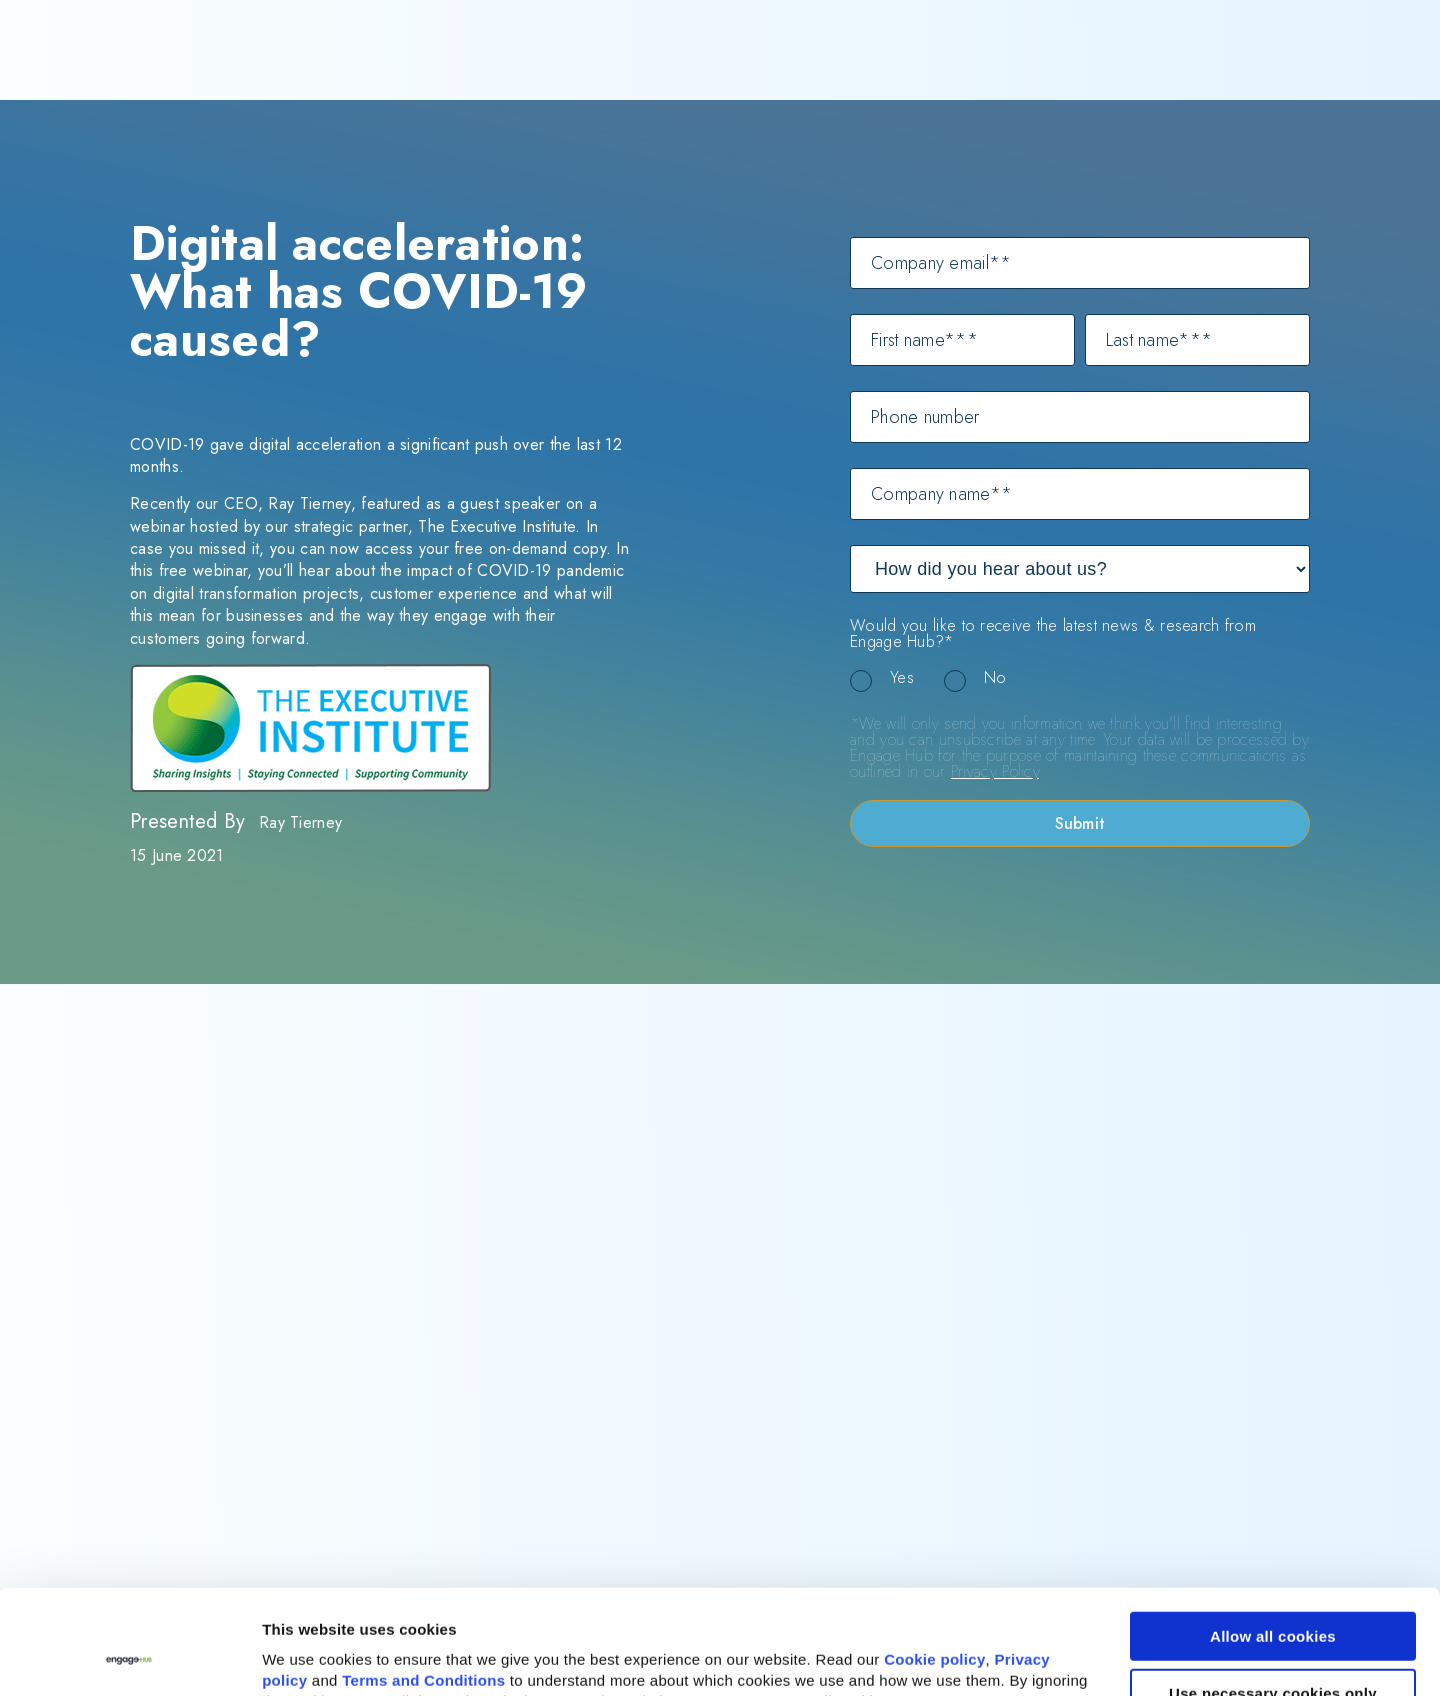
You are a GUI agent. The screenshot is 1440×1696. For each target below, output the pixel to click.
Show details (309, 1657)
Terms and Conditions (423, 1582)
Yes (902, 677)
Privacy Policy (995, 771)
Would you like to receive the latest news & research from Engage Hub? (1053, 634)
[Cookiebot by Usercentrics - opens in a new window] (129, 1657)
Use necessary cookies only (1273, 1594)
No (995, 677)
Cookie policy (934, 1561)
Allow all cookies (1273, 1538)
